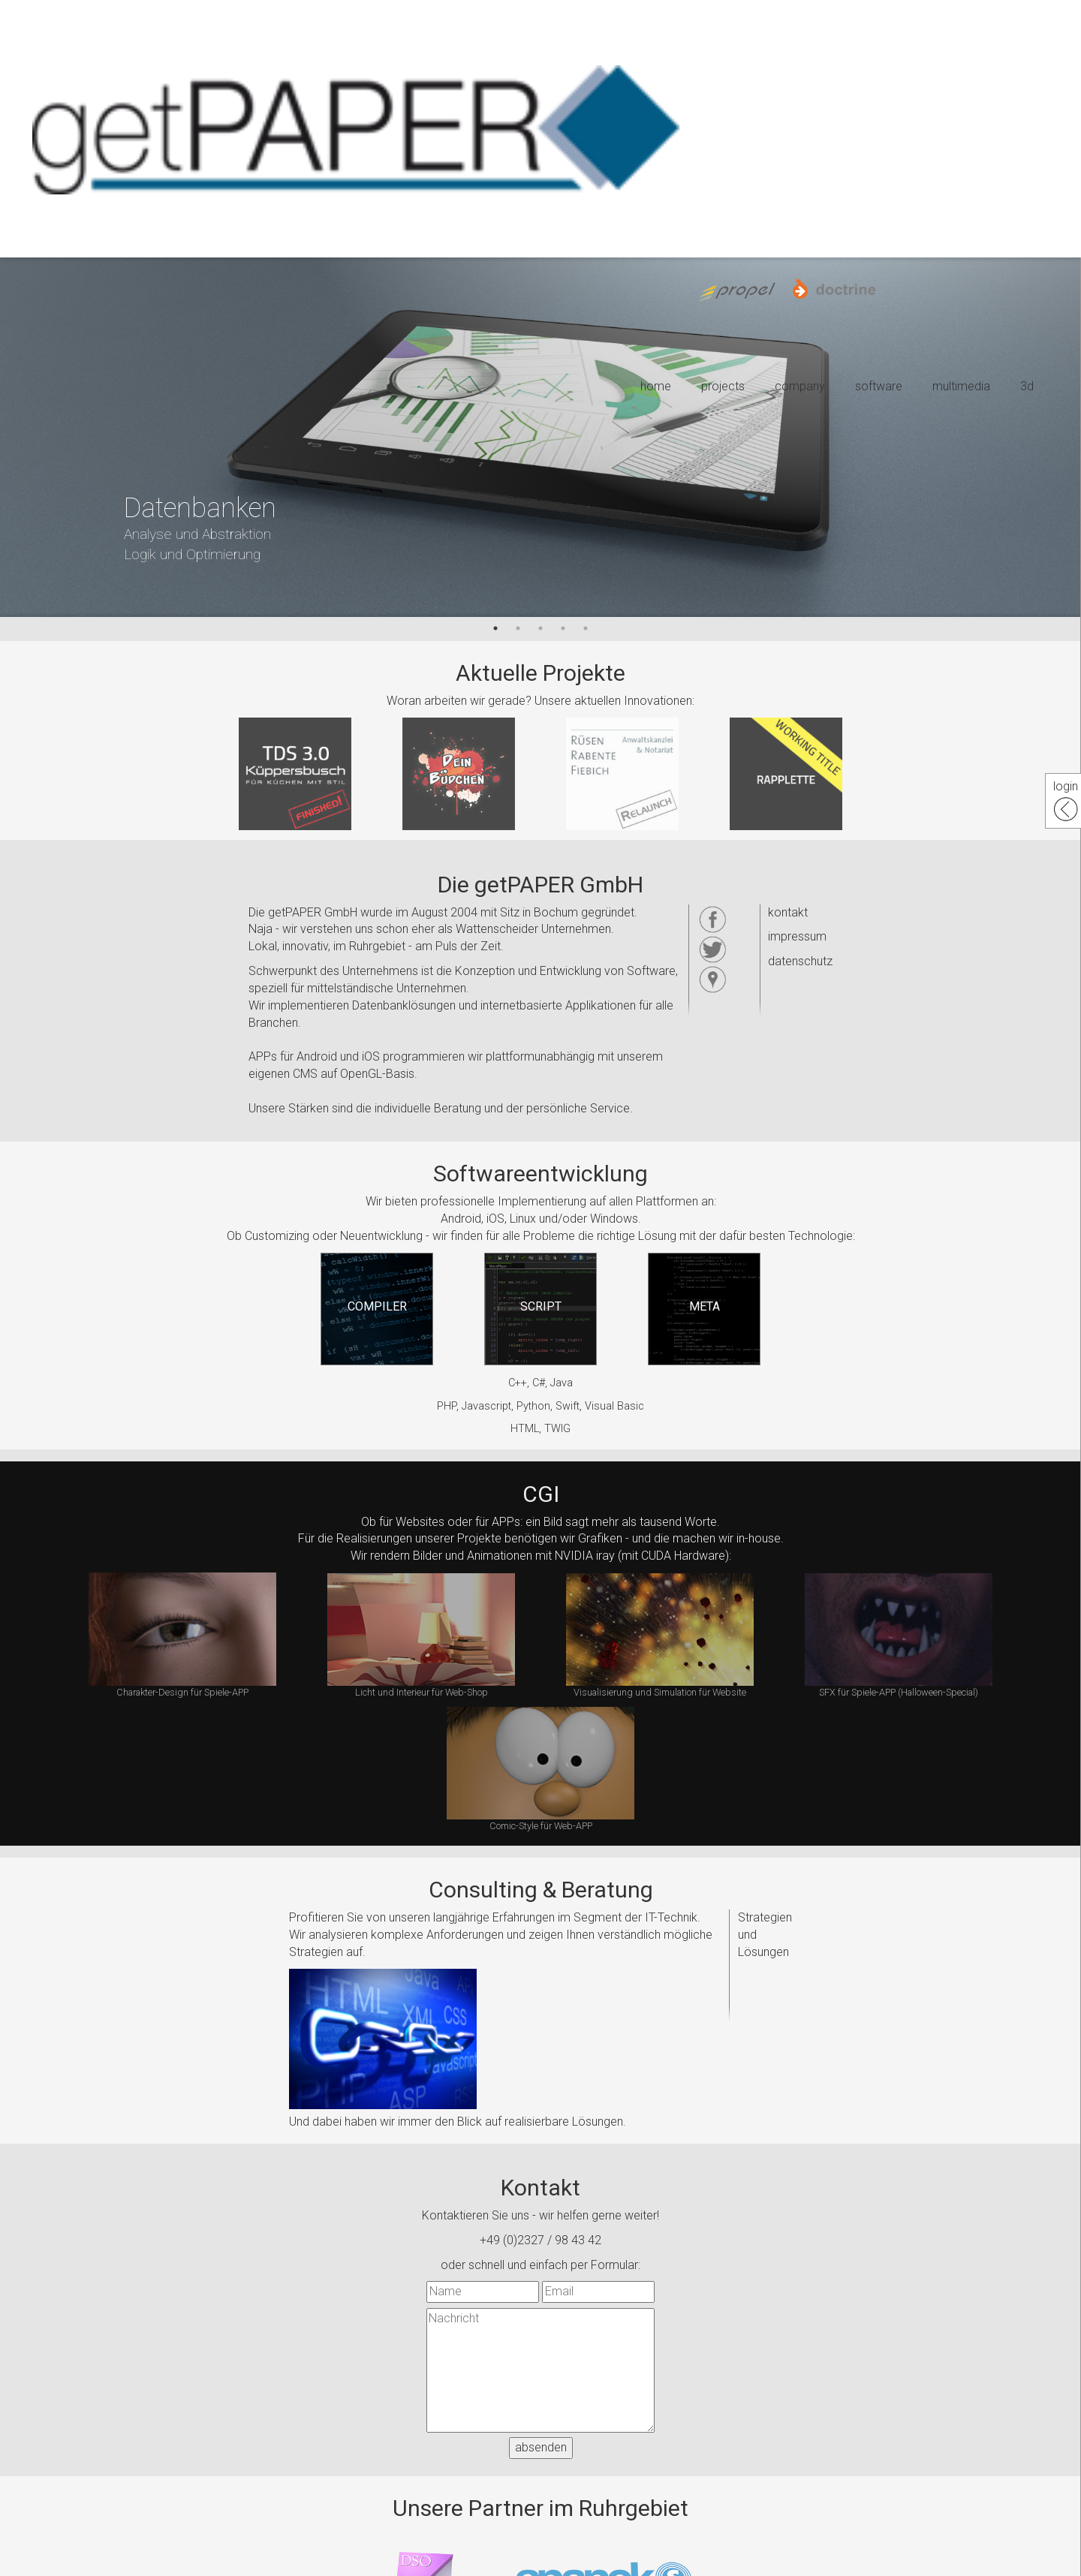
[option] (540, 437)
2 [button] (517, 628)
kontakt (788, 912)
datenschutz (800, 961)
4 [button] (563, 628)
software (878, 386)
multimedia (961, 386)
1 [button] (495, 628)
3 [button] (540, 628)
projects (723, 386)
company (800, 386)
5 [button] (585, 628)
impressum (797, 936)
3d (1027, 386)
